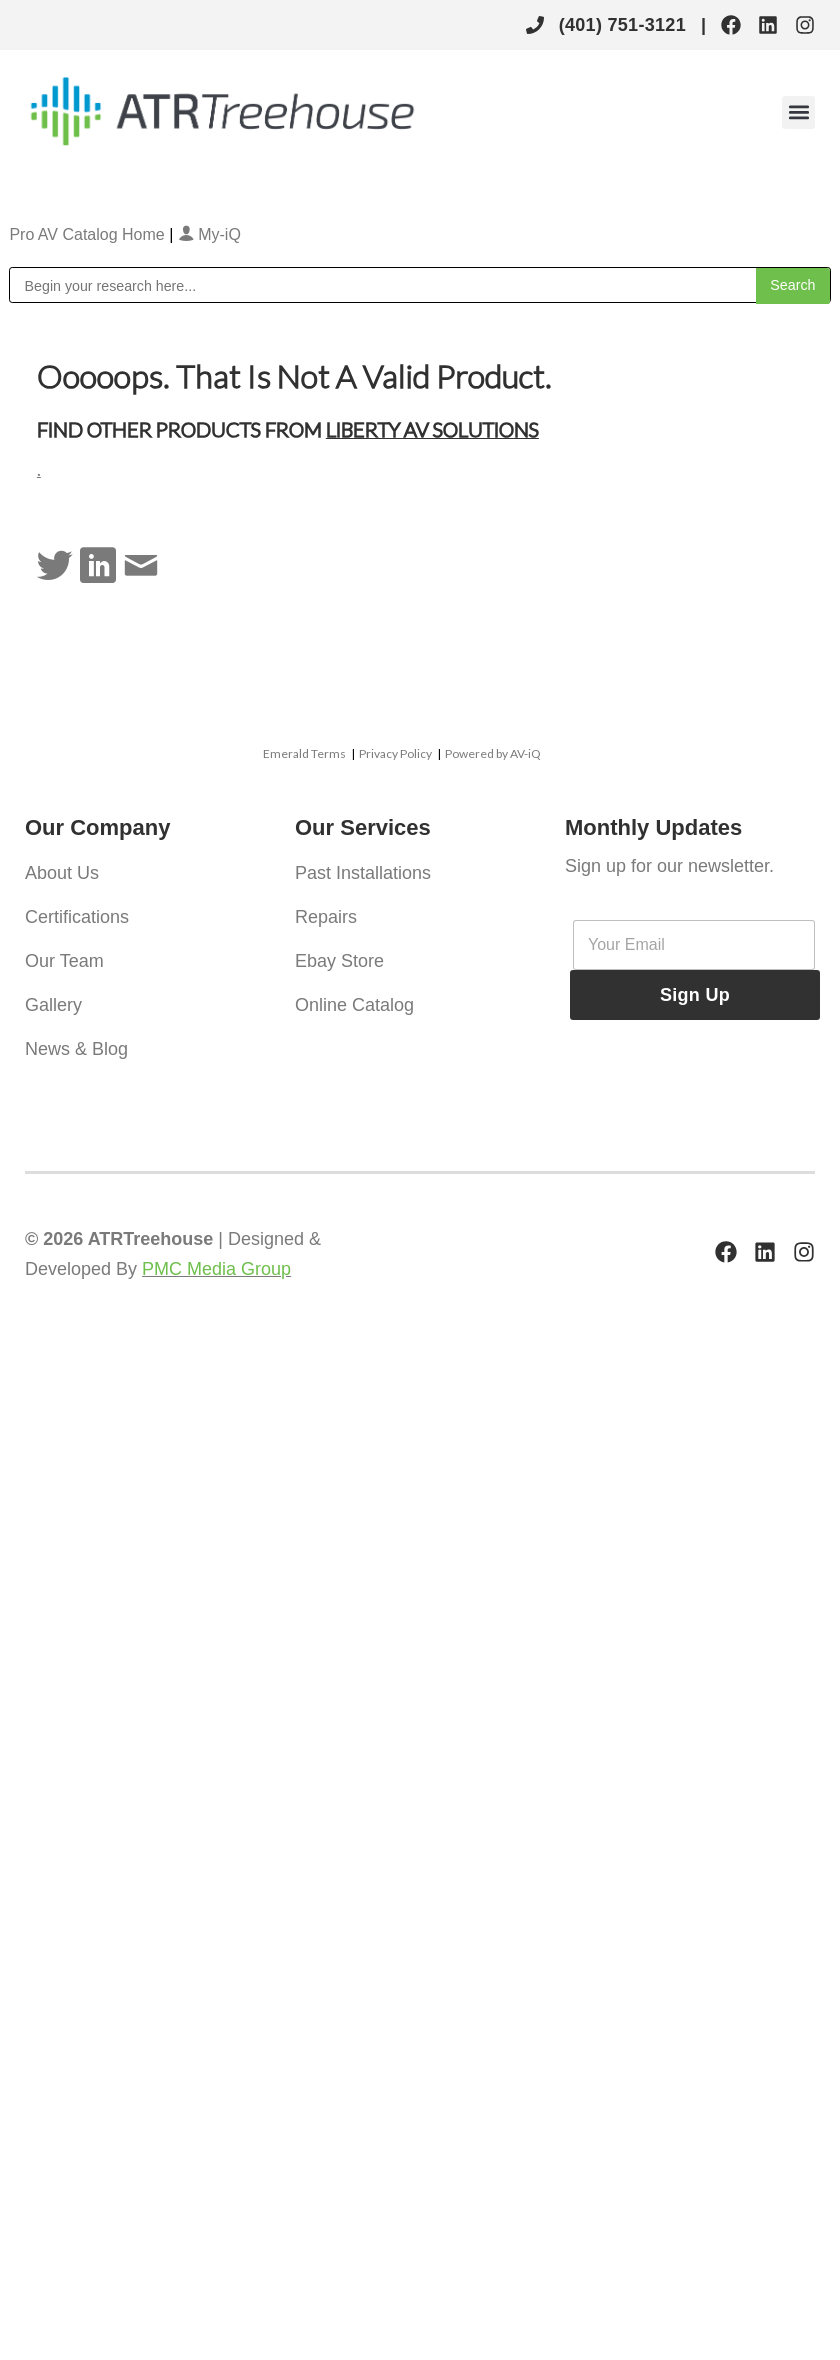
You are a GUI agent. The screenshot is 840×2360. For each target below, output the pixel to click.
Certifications (77, 917)
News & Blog (76, 1049)
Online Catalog (354, 1005)
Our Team (64, 961)
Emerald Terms (304, 753)
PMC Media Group (216, 1269)
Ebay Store (339, 961)
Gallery (53, 1005)
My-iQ (209, 234)
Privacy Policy (395, 753)
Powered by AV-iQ (493, 753)
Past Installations (363, 873)
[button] (798, 112)
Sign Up (695, 995)
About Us (62, 873)
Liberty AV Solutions (432, 429)
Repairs (326, 917)
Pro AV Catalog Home (89, 234)
